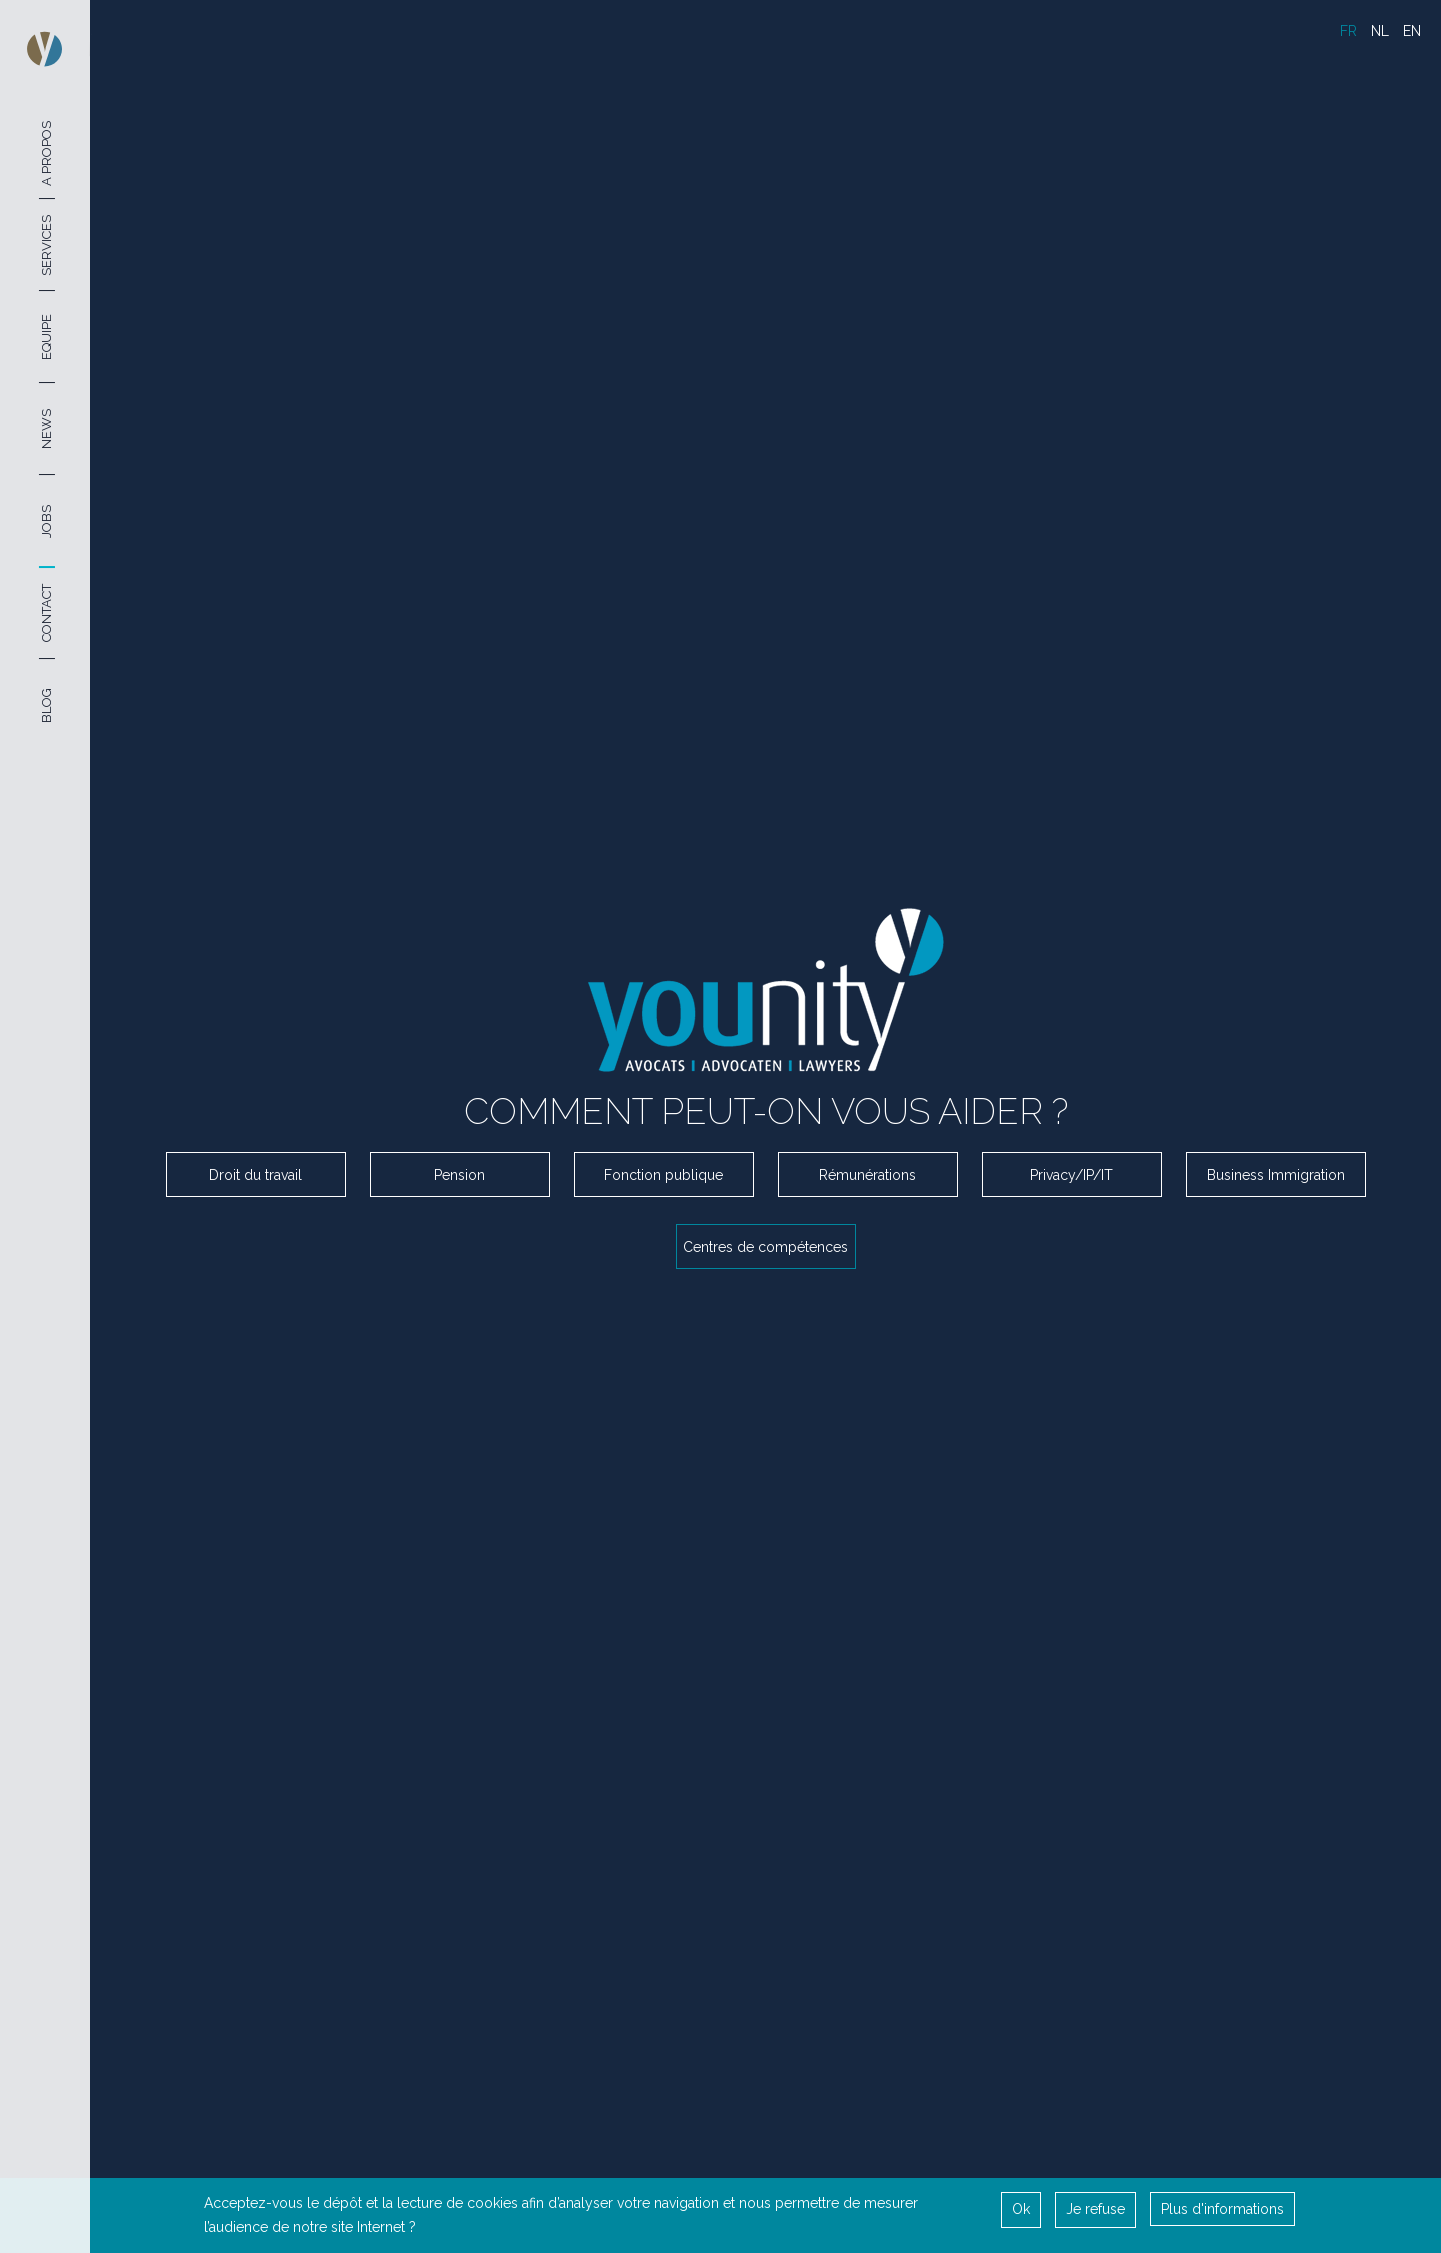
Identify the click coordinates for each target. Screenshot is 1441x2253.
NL (1380, 31)
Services (46, 244)
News (46, 429)
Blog (46, 705)
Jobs (46, 521)
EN (1412, 31)
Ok (1021, 2208)
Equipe (46, 337)
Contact (46, 613)
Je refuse (1095, 2208)
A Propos (46, 152)
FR (1348, 31)
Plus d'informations (1222, 2208)
